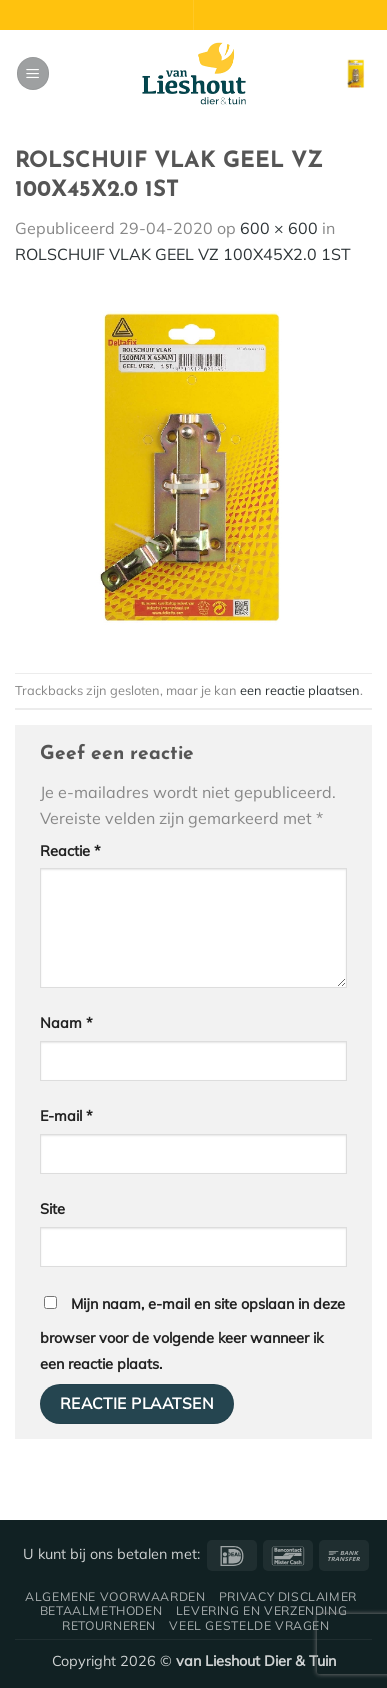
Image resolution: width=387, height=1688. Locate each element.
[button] (33, 73)
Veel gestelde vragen (249, 1625)
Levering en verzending (261, 1610)
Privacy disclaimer (288, 1596)
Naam (66, 1023)
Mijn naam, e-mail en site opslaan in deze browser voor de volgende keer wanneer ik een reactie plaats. (192, 1334)
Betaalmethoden (101, 1610)
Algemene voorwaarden (115, 1596)
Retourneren (109, 1625)
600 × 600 (279, 228)
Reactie (70, 851)
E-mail (66, 1116)
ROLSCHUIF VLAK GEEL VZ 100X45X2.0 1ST (183, 254)
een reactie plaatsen (300, 690)
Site (52, 1209)
